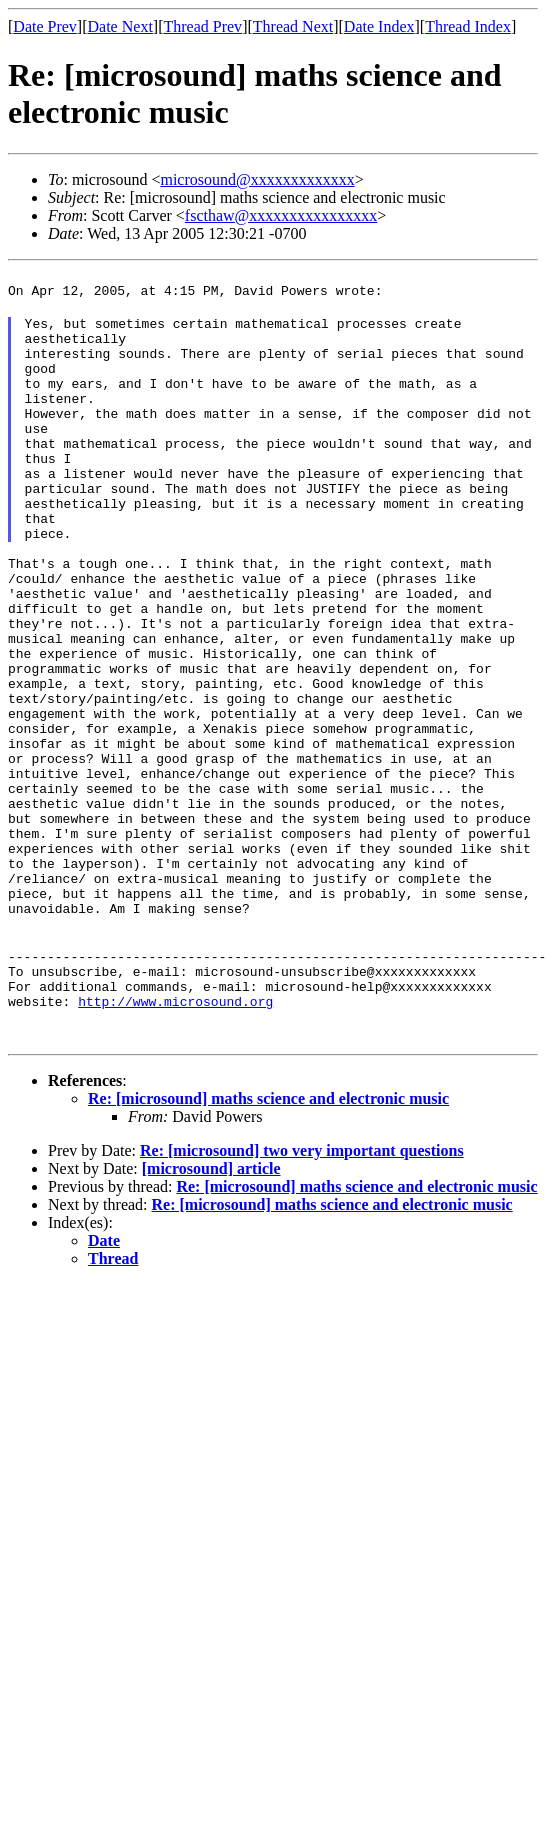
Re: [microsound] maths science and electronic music (268, 1239)
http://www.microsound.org (175, 1142)
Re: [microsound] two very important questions (302, 1291)
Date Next (120, 26)
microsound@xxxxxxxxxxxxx (257, 179)
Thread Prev (202, 26)
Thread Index (468, 26)
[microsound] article (211, 1309)
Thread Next (293, 26)
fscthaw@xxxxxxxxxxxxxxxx (281, 215)
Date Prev (45, 26)
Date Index (379, 26)
